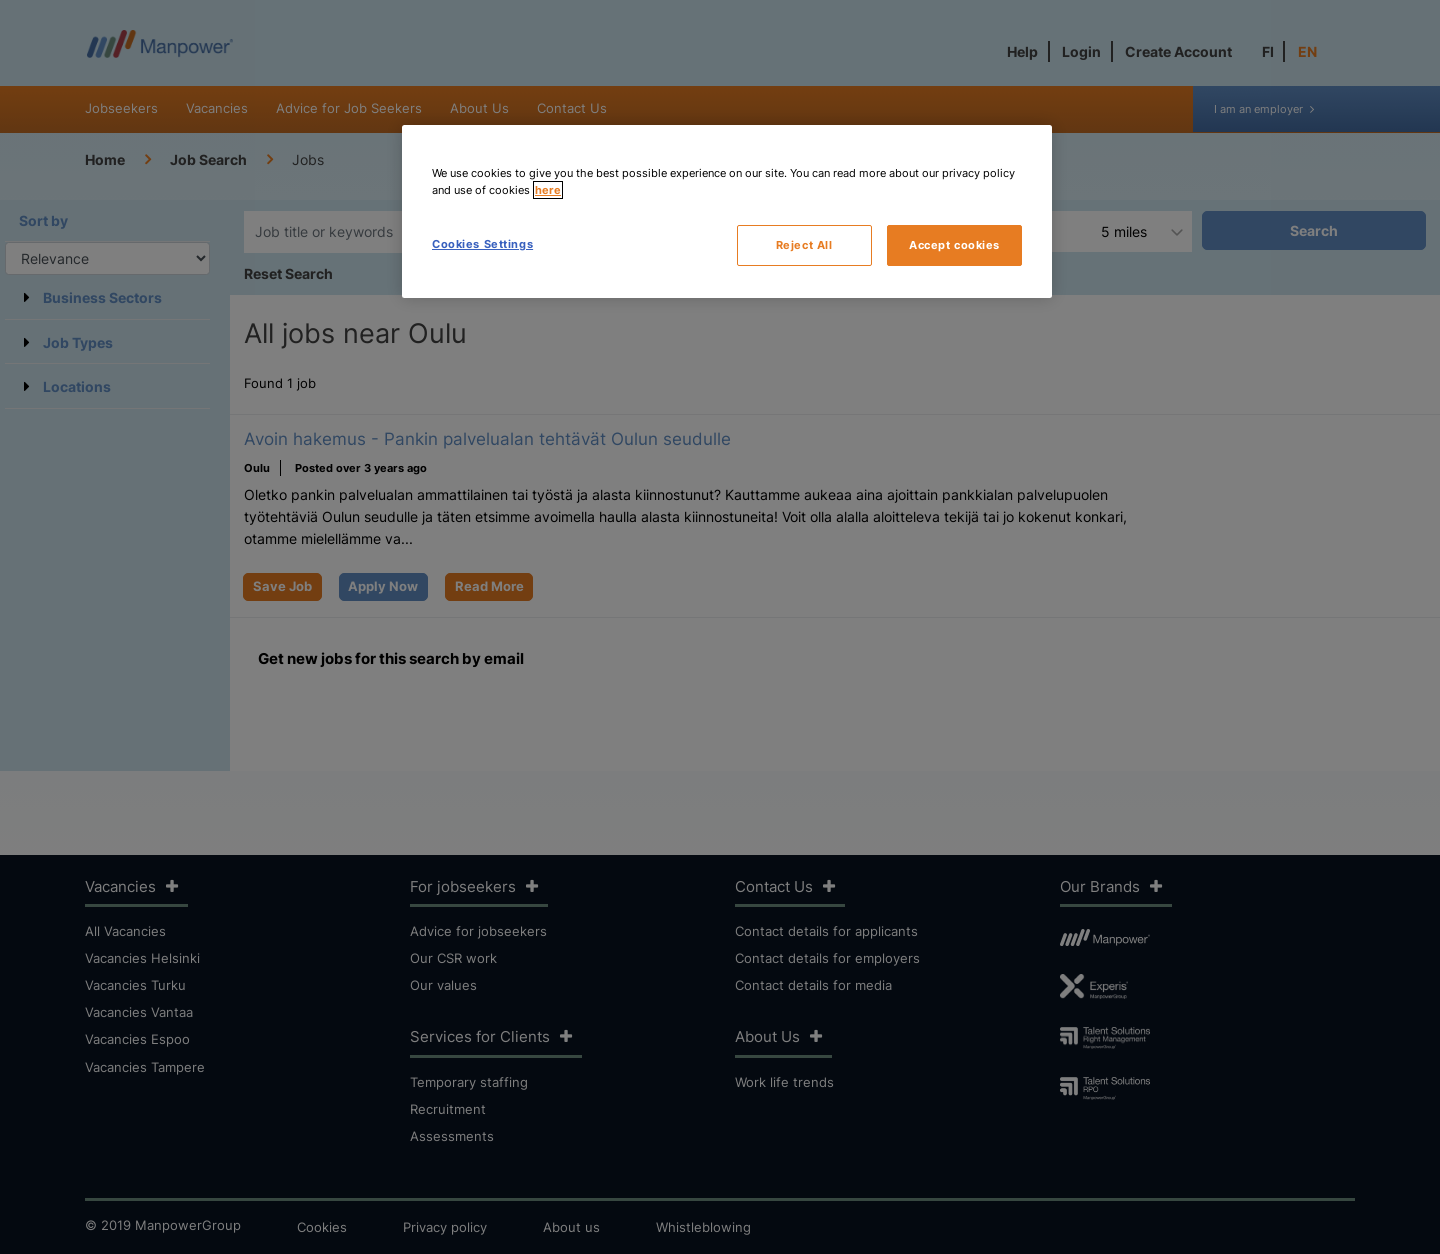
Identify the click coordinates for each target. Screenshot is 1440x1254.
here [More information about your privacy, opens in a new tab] (548, 190)
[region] (727, 211)
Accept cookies (954, 245)
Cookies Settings (482, 244)
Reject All (804, 245)
